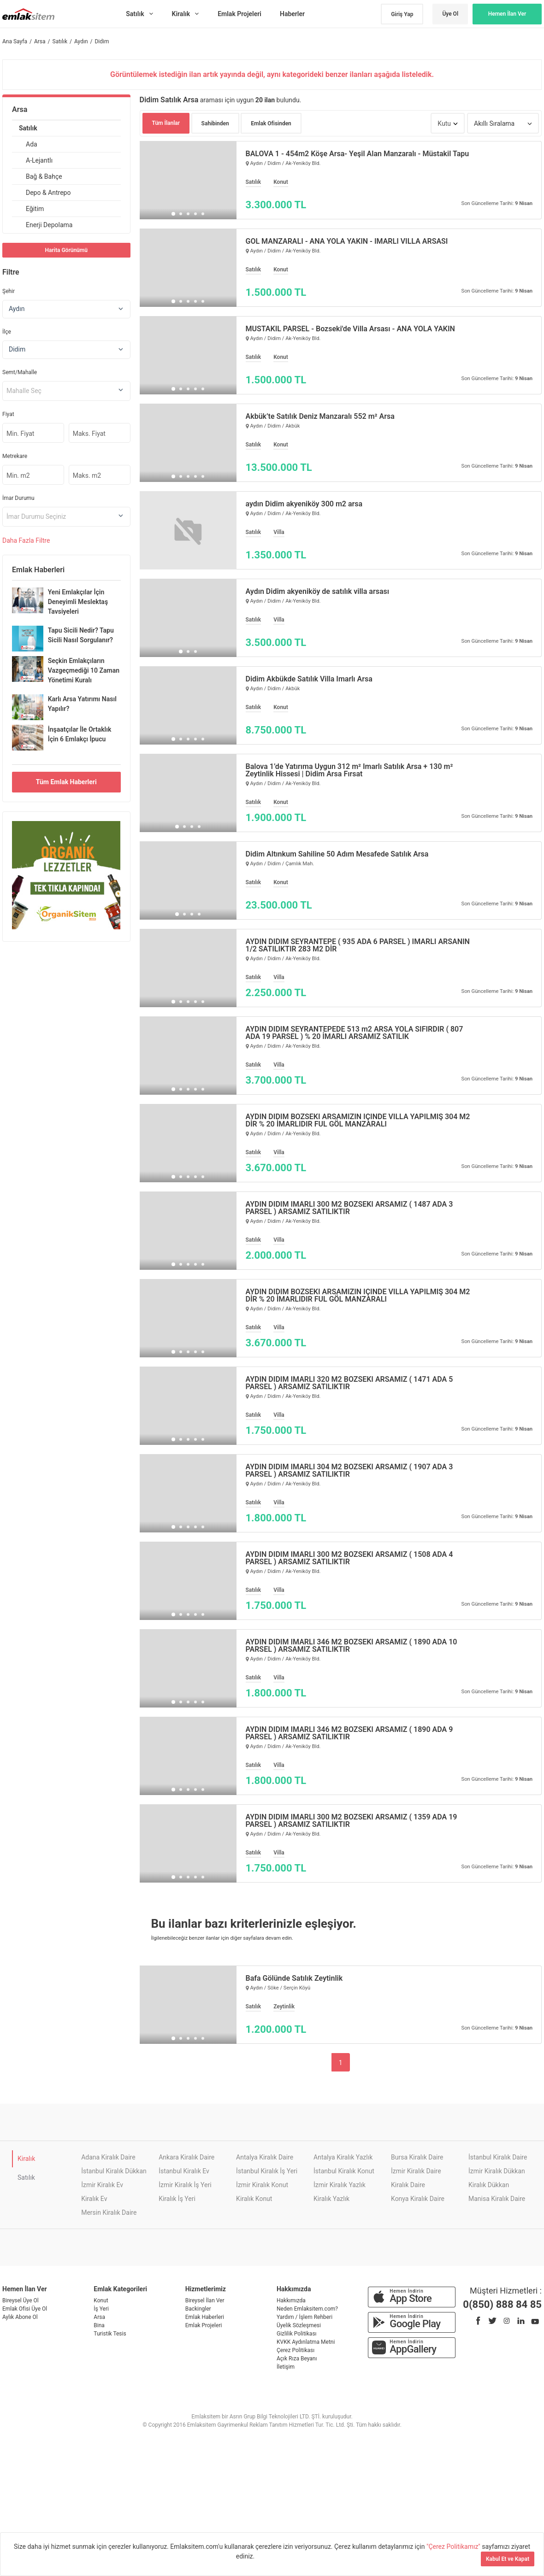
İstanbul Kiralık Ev (184, 2171)
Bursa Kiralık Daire (417, 2157)
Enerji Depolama (49, 225)
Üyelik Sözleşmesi (299, 2325)
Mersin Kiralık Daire (108, 2212)
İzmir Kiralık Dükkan (496, 2171)
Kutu (444, 123)
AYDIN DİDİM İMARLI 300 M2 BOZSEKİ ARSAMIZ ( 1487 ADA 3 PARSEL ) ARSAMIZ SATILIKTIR (349, 1208)
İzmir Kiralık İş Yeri (185, 2185)
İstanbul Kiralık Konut (343, 2171)
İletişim (286, 2367)
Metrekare (14, 456)
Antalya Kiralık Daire (264, 2157)
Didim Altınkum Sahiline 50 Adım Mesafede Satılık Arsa (337, 854)
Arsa (19, 109)
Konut (101, 2300)
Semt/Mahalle (19, 372)
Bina (99, 2325)
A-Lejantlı (39, 160)
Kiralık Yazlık (331, 2198)
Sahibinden (215, 123)
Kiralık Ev (94, 2198)
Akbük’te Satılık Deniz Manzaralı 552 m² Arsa (320, 416)
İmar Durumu (18, 498)
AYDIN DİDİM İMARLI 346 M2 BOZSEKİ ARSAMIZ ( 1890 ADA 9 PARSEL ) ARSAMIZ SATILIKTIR (349, 1733)
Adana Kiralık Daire (108, 2157)
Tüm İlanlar (166, 123)
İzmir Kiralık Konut (262, 2185)
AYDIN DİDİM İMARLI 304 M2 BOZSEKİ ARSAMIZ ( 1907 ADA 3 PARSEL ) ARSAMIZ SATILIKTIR (349, 1470)
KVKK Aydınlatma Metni (306, 2342)
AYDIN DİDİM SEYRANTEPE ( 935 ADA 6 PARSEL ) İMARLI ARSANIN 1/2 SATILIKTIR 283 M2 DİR (358, 945)
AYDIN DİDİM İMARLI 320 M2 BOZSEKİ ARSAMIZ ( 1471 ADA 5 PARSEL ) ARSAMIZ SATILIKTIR (349, 1383)
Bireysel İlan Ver (205, 2300)
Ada (31, 144)
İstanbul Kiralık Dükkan (114, 2171)
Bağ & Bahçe (44, 176)
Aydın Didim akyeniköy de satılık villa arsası (317, 591)
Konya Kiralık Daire (417, 2198)
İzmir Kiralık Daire (416, 2171)
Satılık (28, 128)
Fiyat (8, 414)
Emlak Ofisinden (271, 123)
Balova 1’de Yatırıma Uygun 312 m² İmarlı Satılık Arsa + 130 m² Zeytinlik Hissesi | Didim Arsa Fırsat (349, 770)
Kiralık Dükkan (488, 2185)
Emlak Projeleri (203, 2325)
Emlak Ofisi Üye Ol (24, 2309)
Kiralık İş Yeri (177, 2198)
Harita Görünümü (66, 250)
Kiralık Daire (408, 2185)
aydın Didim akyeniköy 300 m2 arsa (304, 504)
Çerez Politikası (295, 2350)
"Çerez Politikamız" (454, 2546)
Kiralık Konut (254, 2198)
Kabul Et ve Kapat (507, 2559)
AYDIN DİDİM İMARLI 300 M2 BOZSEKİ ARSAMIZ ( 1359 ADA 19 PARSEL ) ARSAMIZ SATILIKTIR (351, 1820)
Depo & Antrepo (48, 192)
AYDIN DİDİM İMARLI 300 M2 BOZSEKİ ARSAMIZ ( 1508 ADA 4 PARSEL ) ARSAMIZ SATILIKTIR (349, 1558)
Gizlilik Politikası (297, 2333)
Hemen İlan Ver (507, 14)
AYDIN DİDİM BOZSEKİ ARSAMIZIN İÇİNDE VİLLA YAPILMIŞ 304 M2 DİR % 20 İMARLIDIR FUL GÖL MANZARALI (358, 1120)
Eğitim (35, 208)
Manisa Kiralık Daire (496, 2198)
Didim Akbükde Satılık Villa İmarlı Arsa (309, 679)
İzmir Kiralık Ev (102, 2185)
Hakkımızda (291, 2300)
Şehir (8, 291)
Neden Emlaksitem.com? (307, 2309)
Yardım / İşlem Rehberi (304, 2317)
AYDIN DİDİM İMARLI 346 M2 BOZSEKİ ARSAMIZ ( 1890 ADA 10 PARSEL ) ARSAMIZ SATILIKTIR (351, 1645)
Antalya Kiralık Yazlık (343, 2157)
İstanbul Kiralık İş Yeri (266, 2171)
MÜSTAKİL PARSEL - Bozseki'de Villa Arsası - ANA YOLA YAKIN (350, 329)
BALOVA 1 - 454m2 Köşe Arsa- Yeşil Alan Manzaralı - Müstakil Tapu (357, 154)
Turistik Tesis (110, 2333)
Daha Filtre (26, 540)
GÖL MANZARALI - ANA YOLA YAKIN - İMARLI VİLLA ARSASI (347, 241)
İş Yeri (101, 2309)
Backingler (198, 2309)
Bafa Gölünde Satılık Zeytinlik (294, 1978)
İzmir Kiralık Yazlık (339, 2185)
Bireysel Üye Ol (20, 2300)
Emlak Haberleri (204, 2317)
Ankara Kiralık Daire (186, 2157)
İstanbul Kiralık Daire (497, 2157)
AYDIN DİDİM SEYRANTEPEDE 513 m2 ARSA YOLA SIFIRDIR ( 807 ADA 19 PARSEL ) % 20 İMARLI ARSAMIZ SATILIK (354, 1033)
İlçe (6, 332)
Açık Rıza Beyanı (297, 2358)
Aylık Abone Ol (20, 2317)
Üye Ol (450, 14)
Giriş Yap (402, 14)
